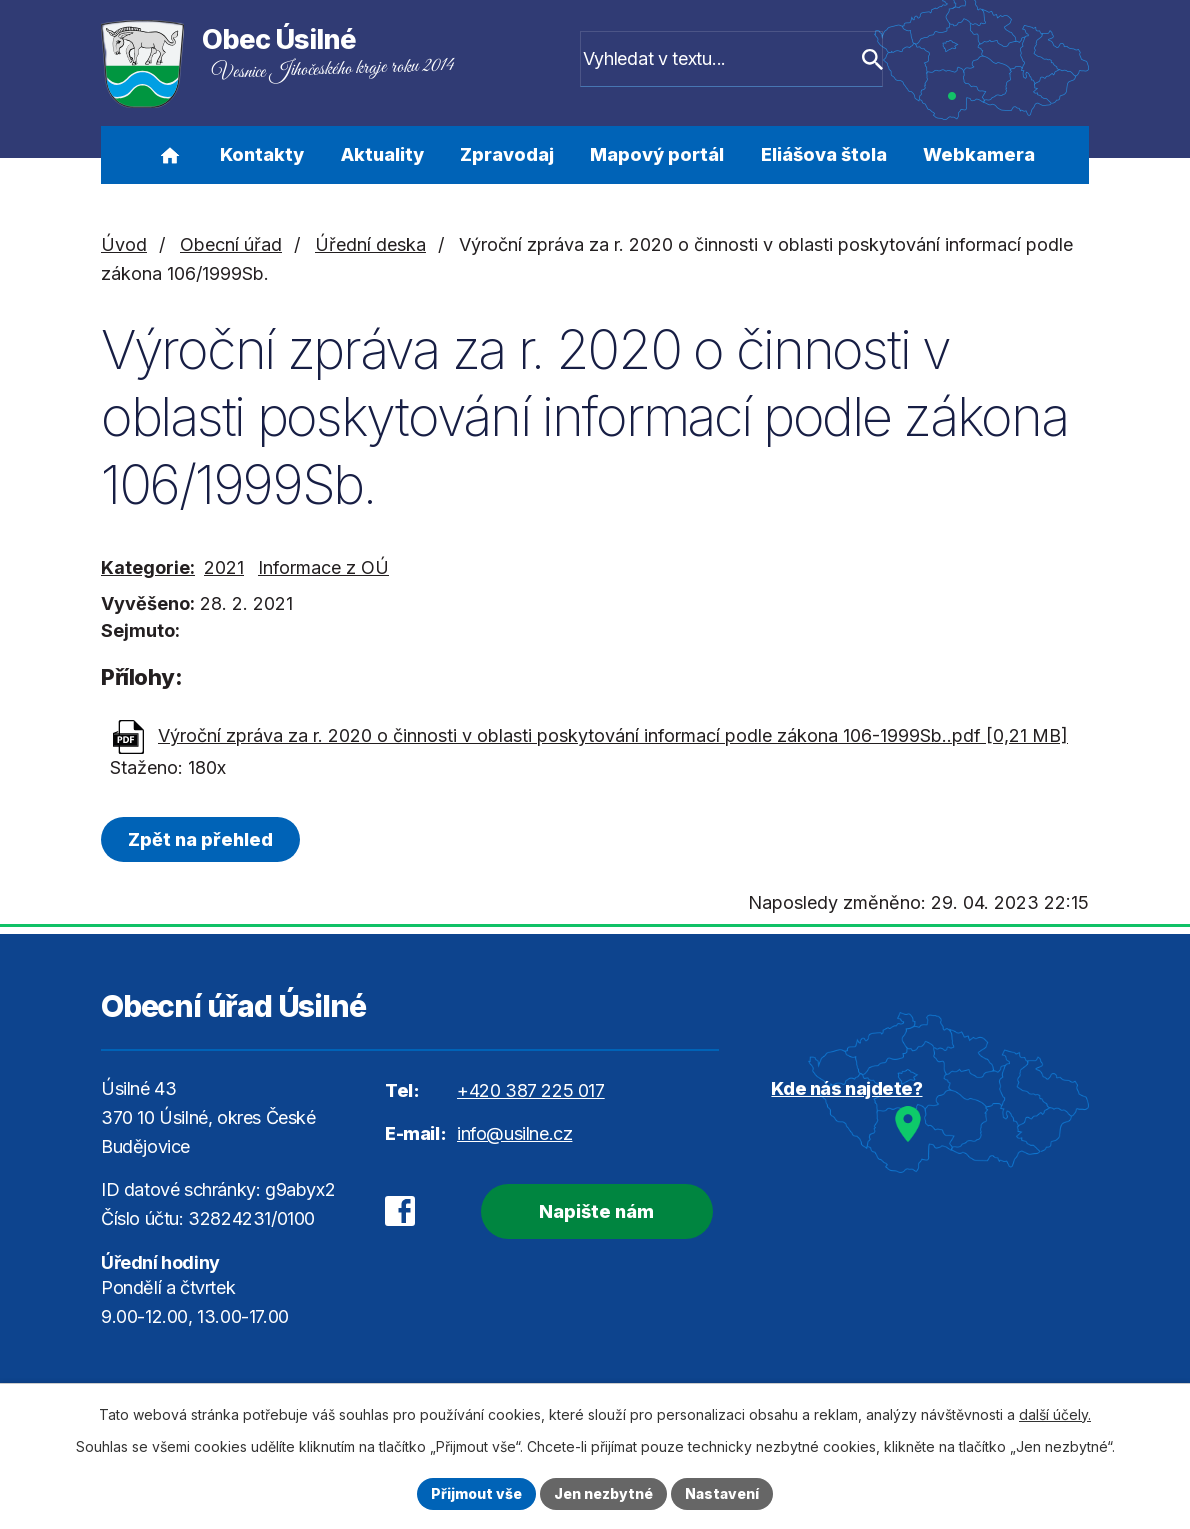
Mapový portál (657, 154)
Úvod (169, 155)
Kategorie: (148, 567)
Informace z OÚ (323, 567)
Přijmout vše (476, 1493)
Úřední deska (370, 244)
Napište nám (595, 1211)
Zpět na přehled (200, 839)
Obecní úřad (231, 244)
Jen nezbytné (603, 1493)
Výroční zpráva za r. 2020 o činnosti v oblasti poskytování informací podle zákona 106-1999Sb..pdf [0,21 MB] (613, 735)
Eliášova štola (824, 154)
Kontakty (262, 154)
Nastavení (722, 1493)
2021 (224, 567)
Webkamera (979, 154)
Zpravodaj (507, 154)
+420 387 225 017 (531, 1090)
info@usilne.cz (514, 1133)
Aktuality (382, 154)
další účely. (1055, 1414)
